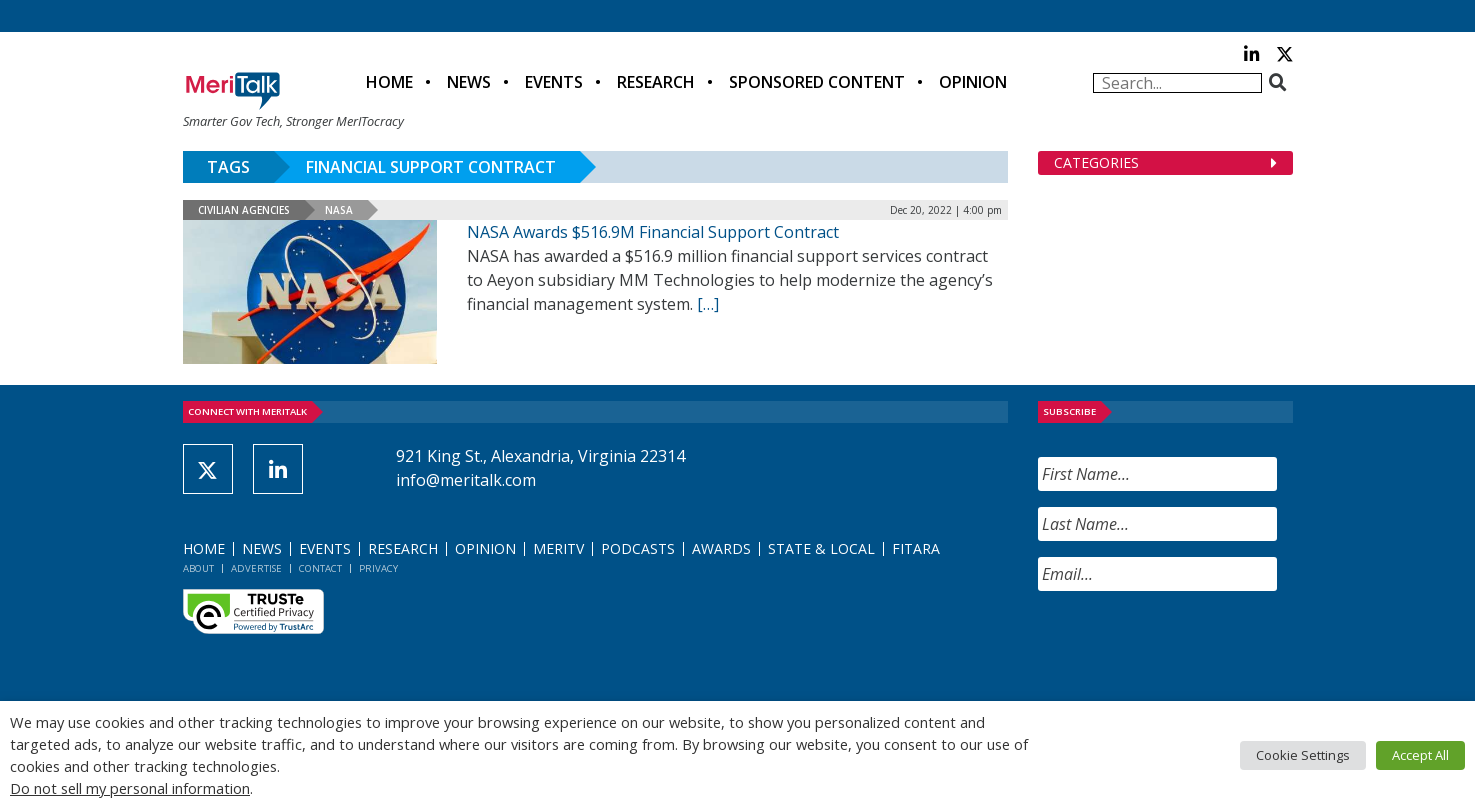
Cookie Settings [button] (1303, 755)
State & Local (821, 548)
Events (554, 82)
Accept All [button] (1420, 755)
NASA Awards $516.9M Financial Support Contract (653, 232)
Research (656, 82)
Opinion (973, 82)
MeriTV (558, 548)
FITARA (916, 548)
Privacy (378, 568)
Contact (320, 568)
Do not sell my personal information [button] (130, 788)
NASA (339, 210)
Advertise (256, 568)
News (469, 82)
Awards (721, 548)
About (198, 568)
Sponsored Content (817, 82)
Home (389, 82)
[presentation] (1190, 646)
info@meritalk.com (466, 480)
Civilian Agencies (244, 210)
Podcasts (638, 548)
